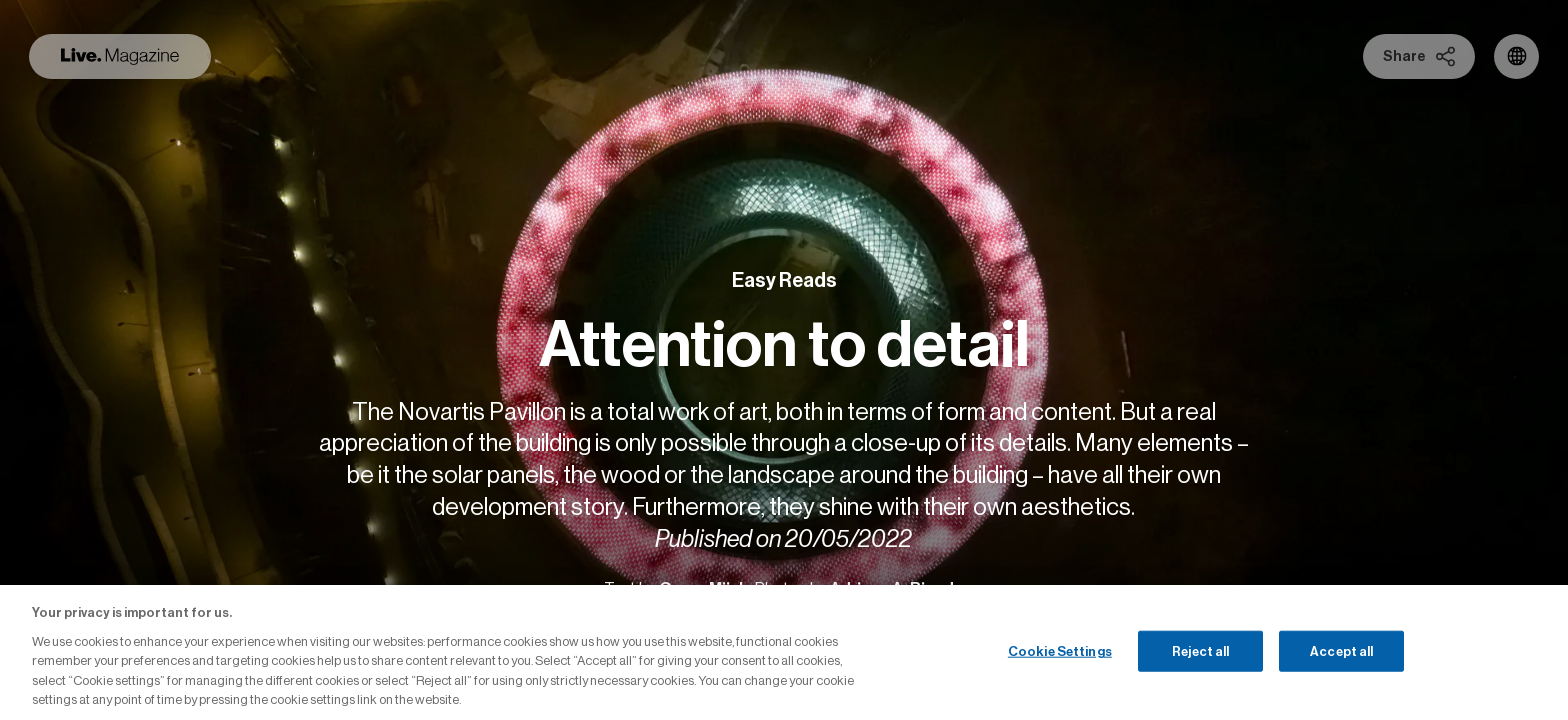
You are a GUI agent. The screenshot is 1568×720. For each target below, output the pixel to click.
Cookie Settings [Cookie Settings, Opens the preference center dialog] (1060, 650)
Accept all (1341, 650)
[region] (784, 652)
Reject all (1200, 650)
